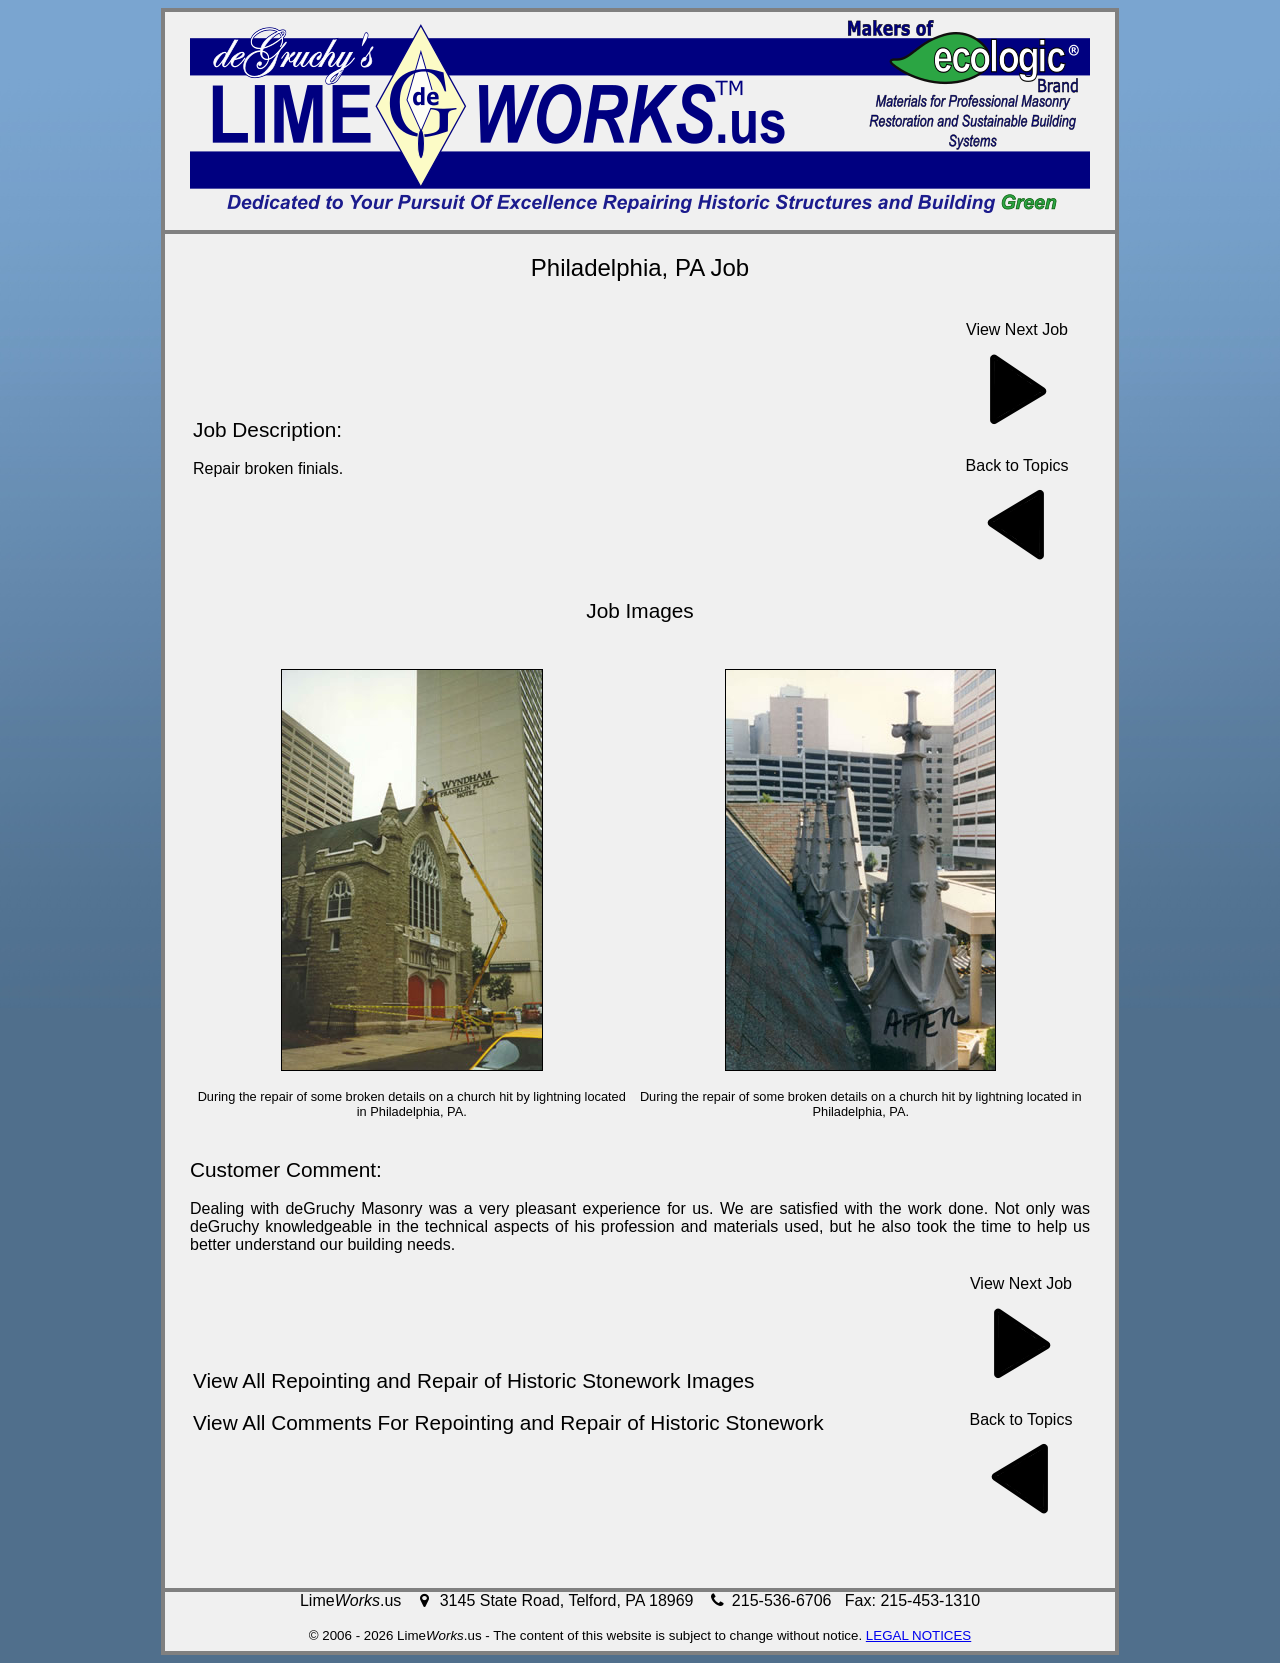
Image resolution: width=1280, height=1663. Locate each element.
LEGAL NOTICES (918, 1635)
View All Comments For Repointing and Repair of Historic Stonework (508, 1422)
